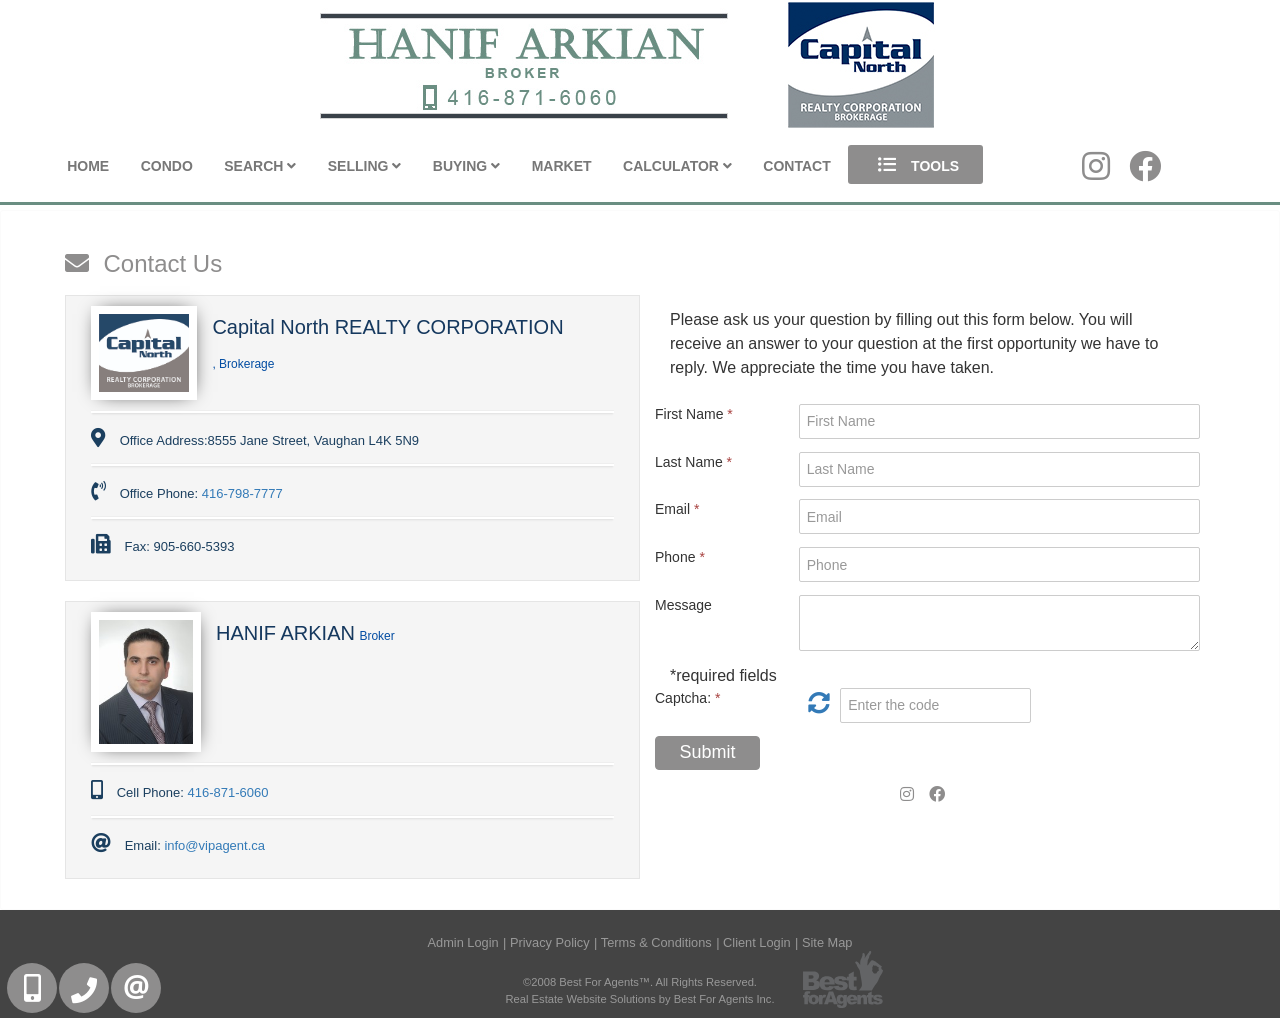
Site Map (827, 942)
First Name (694, 414)
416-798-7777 (242, 493)
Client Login (757, 942)
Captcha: (687, 698)
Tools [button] (915, 164)
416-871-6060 (227, 792)
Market (562, 166)
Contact (796, 166)
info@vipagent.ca (214, 845)
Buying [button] (466, 166)
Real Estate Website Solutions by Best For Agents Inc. (639, 999)
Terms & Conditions (656, 942)
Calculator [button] (677, 166)
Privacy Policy (550, 942)
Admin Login (463, 942)
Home (88, 166)
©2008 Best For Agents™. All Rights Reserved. (640, 982)
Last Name (693, 462)
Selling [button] (365, 166)
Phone (680, 557)
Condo (167, 166)
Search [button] (260, 166)
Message (683, 605)
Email (677, 509)
